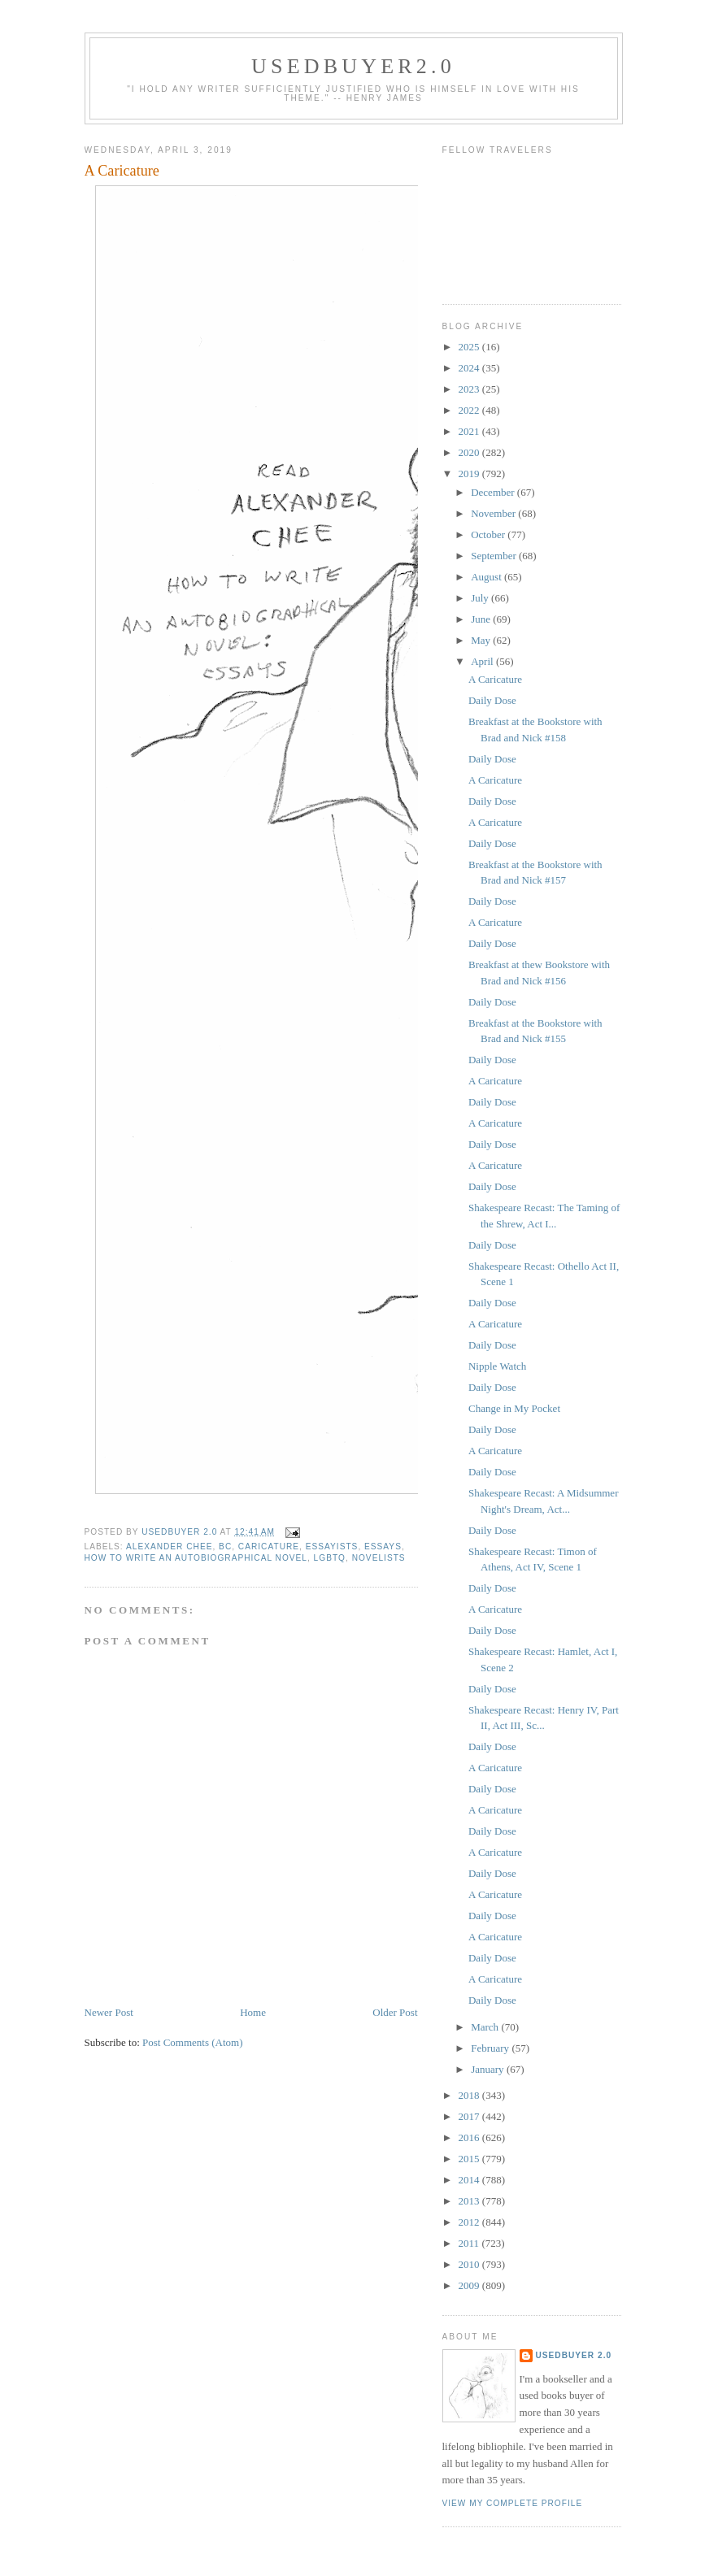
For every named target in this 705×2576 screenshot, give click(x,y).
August (487, 577)
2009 (470, 2285)
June (482, 619)
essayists (332, 1546)
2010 (470, 2264)
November (494, 513)
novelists (379, 1557)
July (481, 598)
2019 (470, 473)
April (483, 661)
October (489, 534)
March (486, 2027)
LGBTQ (330, 1557)
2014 (470, 2180)
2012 (470, 2222)
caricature (268, 1546)
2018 (470, 2095)
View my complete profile (512, 2503)
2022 (470, 410)
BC (225, 1546)
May (482, 640)
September (495, 556)
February (491, 2048)
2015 (470, 2158)
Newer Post (109, 2012)
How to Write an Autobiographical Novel (196, 1557)
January (489, 2069)
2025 (470, 347)
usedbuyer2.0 (353, 66)
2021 (470, 431)
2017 (470, 2116)
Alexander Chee (169, 1546)
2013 (470, 2201)
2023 (470, 389)
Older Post (394, 2012)
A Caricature (495, 679)
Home (253, 2012)
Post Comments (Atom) (192, 2042)
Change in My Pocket (514, 1408)
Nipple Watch (497, 1366)
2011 (470, 2243)
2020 (470, 452)
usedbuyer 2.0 (574, 2355)
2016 (470, 2137)
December (494, 492)
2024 (470, 368)
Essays (383, 1546)
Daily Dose (492, 700)
